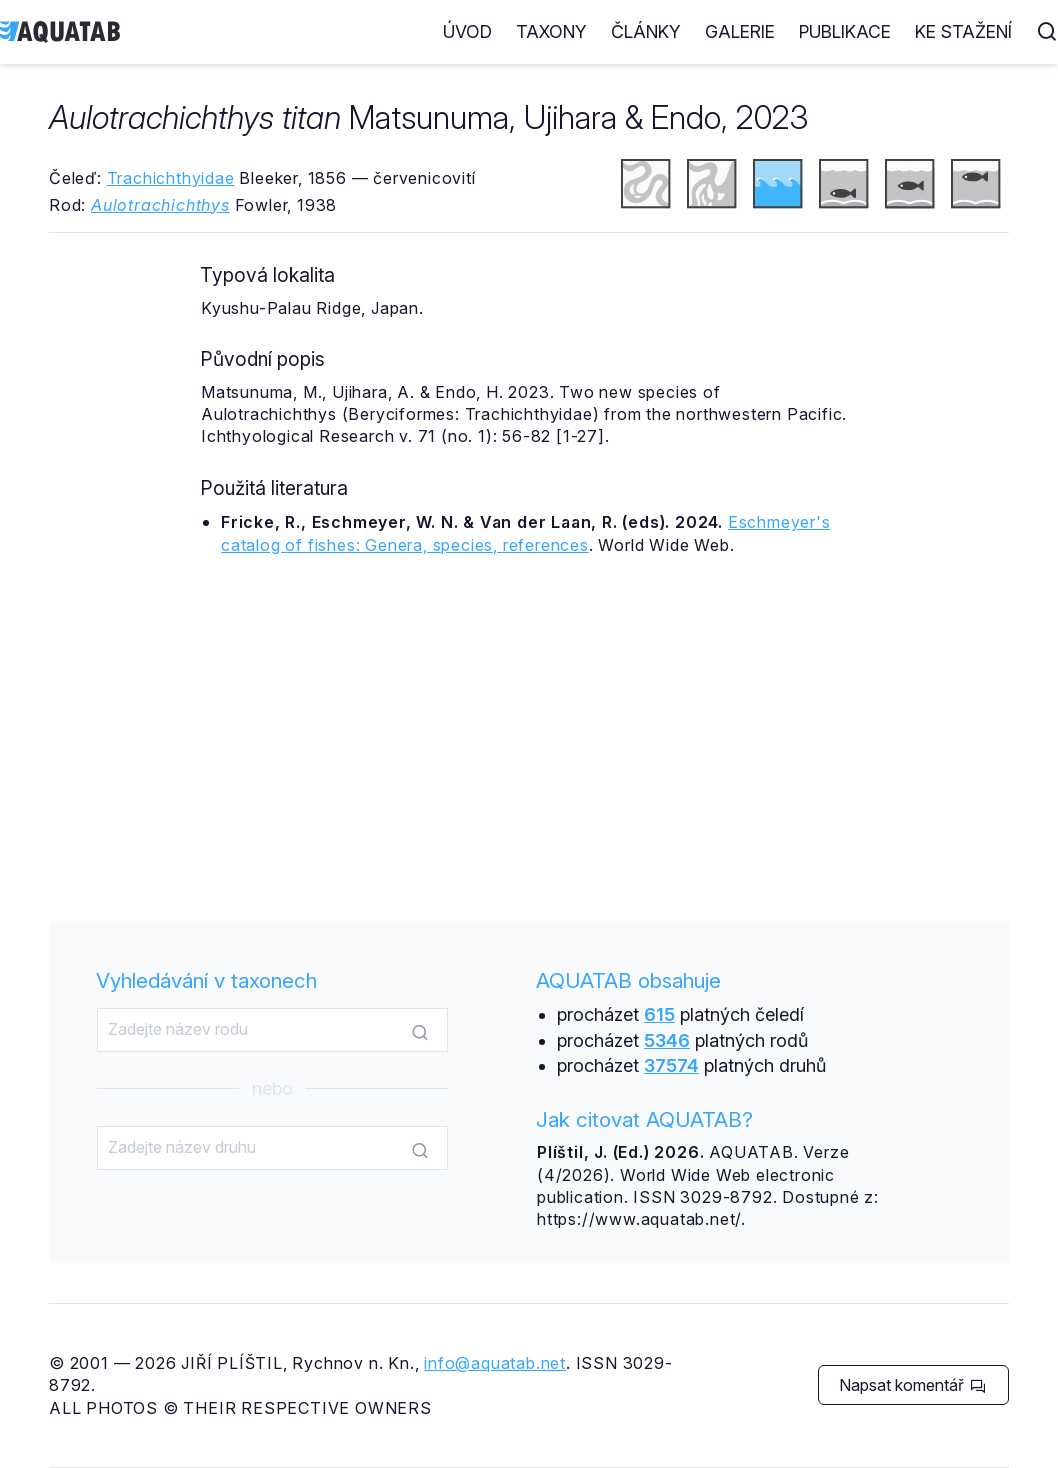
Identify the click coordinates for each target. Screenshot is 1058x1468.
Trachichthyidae (171, 178)
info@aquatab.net (495, 1363)
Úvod (467, 31)
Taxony (551, 31)
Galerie (740, 31)
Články (646, 31)
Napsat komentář (912, 1385)
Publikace (845, 31)
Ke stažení (963, 31)
